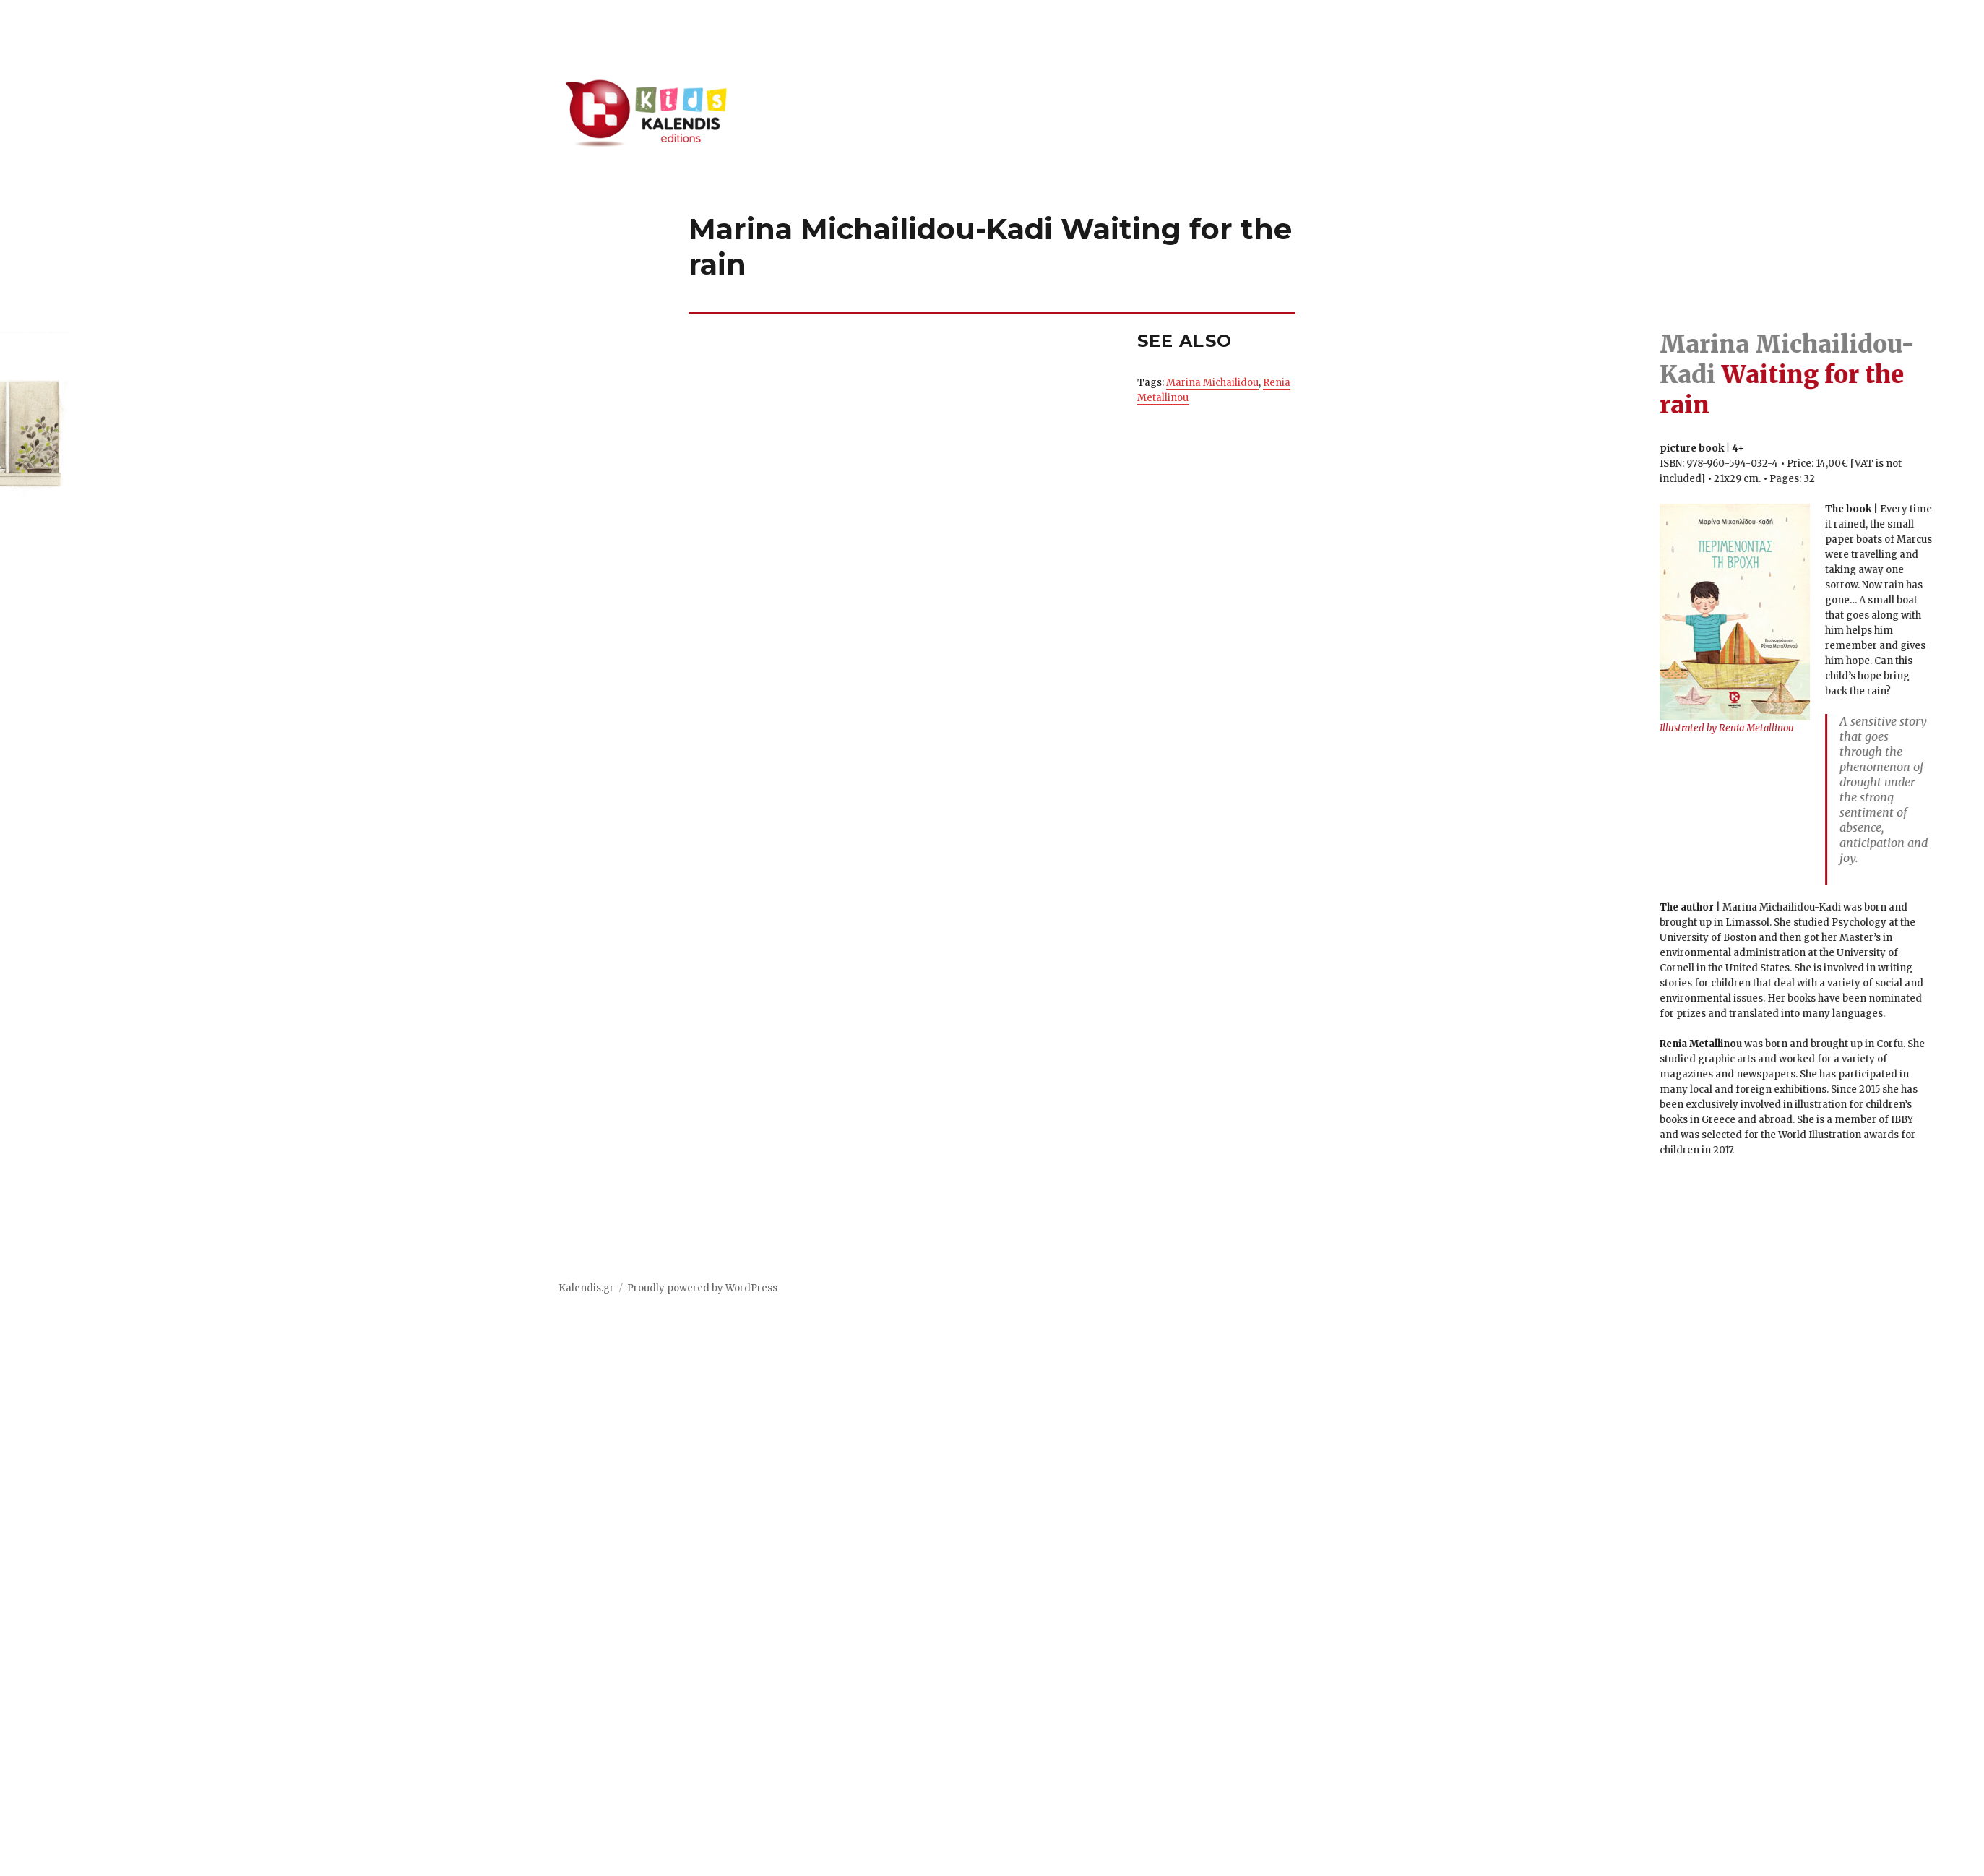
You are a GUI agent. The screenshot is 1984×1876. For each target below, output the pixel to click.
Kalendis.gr (586, 1288)
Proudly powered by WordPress (702, 1288)
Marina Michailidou (1212, 383)
